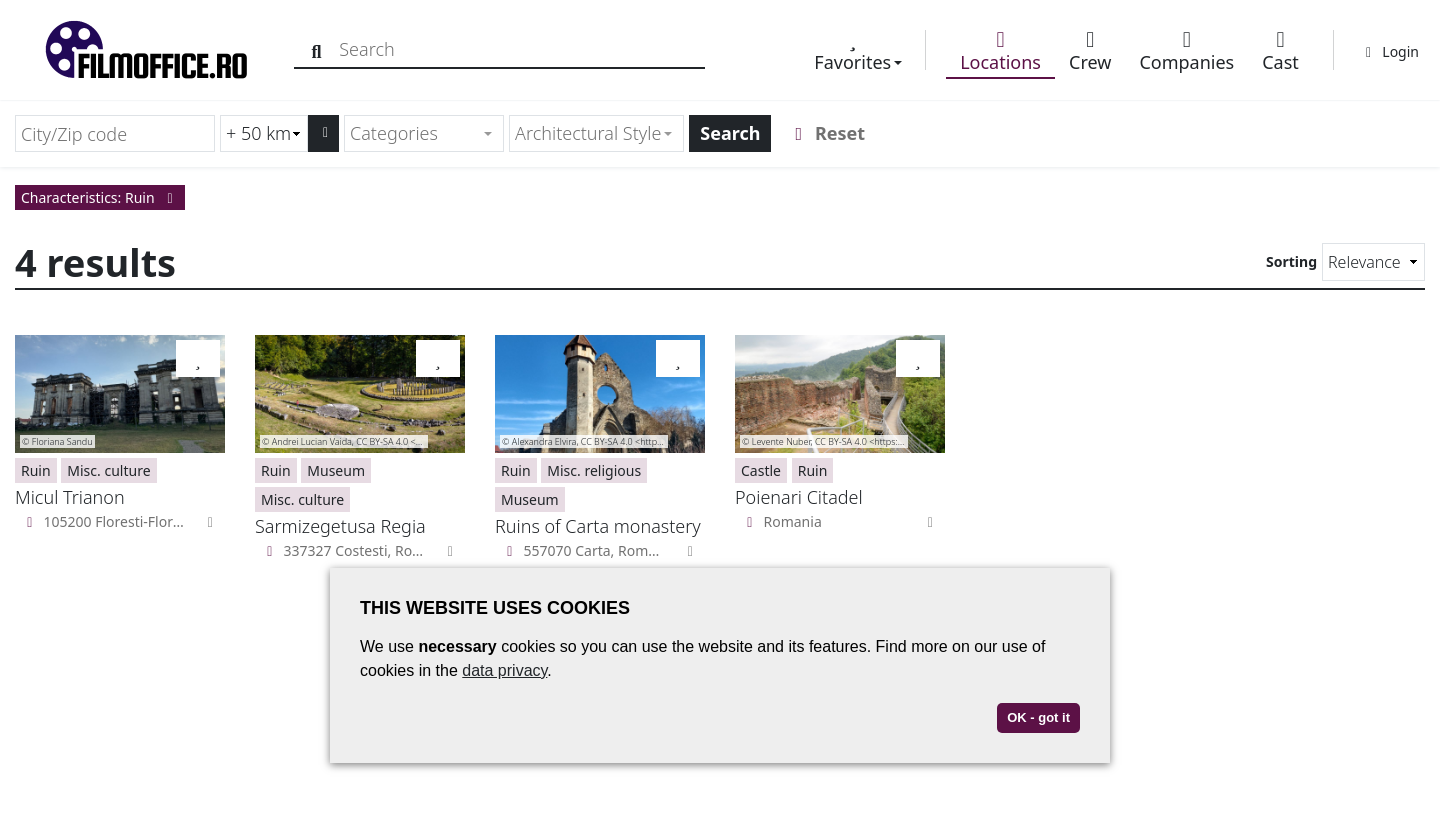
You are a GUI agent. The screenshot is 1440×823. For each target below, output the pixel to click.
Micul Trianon (70, 497)
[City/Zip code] (115, 133)
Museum (336, 470)
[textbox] (415, 133)
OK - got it (1038, 717)
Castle (761, 470)
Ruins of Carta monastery (598, 526)
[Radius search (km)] (264, 133)
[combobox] (424, 133)
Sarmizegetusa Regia (340, 526)
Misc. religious (594, 470)
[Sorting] (1373, 262)
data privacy (504, 670)
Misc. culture (108, 470)
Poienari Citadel (799, 497)
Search (730, 133)
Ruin (36, 470)
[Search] (317, 49)
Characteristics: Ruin (100, 197)
